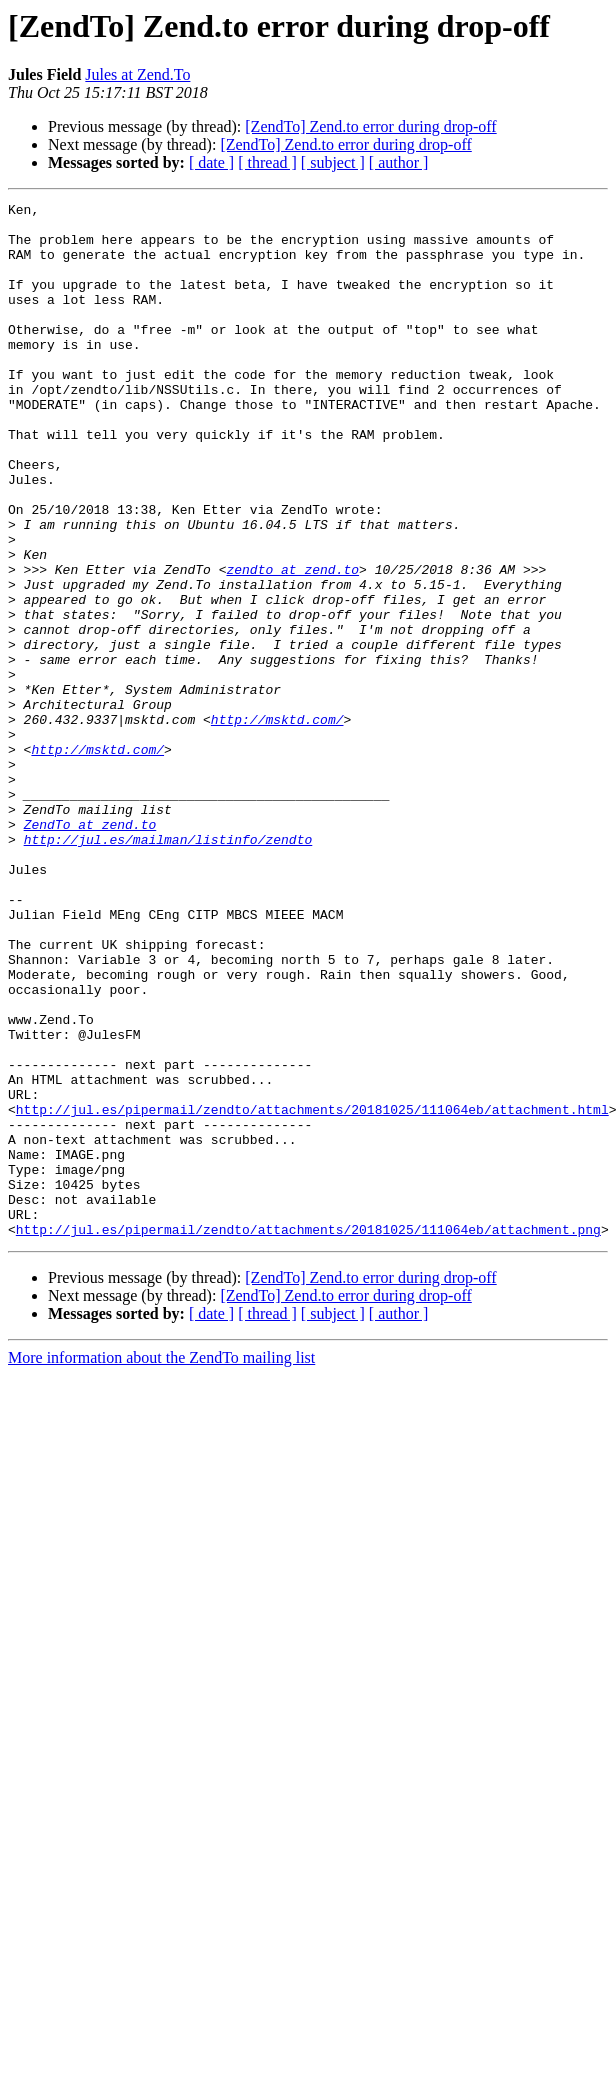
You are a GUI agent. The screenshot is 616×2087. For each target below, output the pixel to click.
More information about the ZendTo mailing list (161, 1564)
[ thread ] (267, 162)
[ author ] (399, 162)
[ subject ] (333, 162)
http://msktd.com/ (277, 824)
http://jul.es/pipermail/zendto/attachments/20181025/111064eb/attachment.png (308, 1436)
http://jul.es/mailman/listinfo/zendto (168, 968)
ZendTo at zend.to (90, 950)
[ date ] (211, 162)
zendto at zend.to (292, 644)
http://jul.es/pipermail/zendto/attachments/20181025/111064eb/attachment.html (312, 1292)
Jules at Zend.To (137, 74)
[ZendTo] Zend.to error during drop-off (370, 126)
